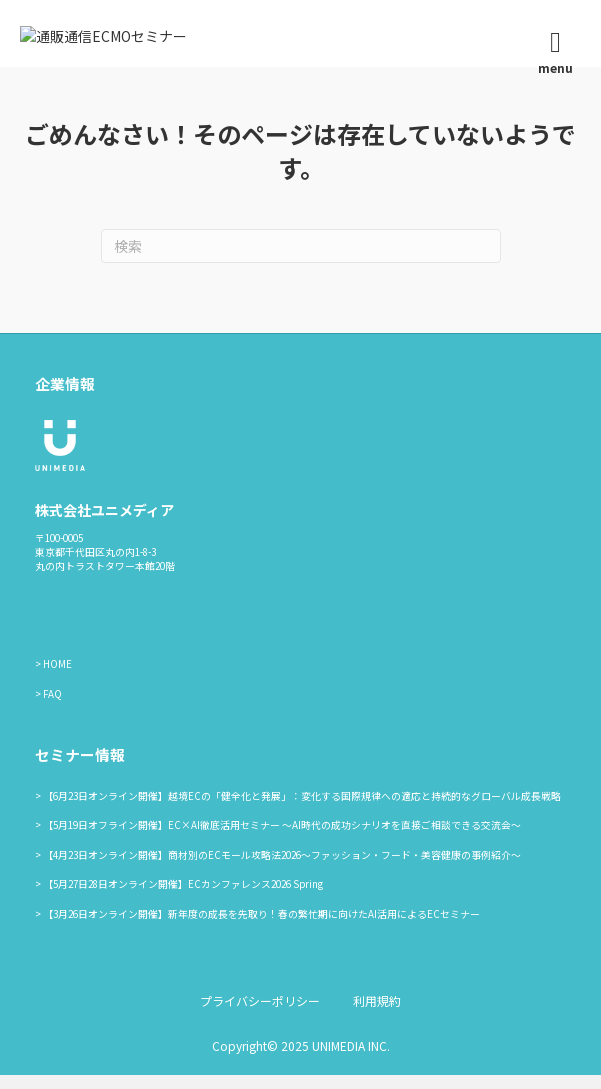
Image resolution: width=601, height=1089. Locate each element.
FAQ (52, 708)
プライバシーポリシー (260, 1015)
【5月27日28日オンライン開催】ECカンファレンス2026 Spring (183, 899)
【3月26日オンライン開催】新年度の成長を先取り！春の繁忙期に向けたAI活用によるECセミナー (261, 928)
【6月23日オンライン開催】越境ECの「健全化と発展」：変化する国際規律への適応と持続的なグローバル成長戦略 (302, 810)
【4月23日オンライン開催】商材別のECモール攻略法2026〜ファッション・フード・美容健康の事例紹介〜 (282, 869)
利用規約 (377, 1015)
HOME (57, 679)
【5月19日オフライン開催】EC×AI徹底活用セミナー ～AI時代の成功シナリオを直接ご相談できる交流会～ (282, 840)
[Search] (301, 261)
